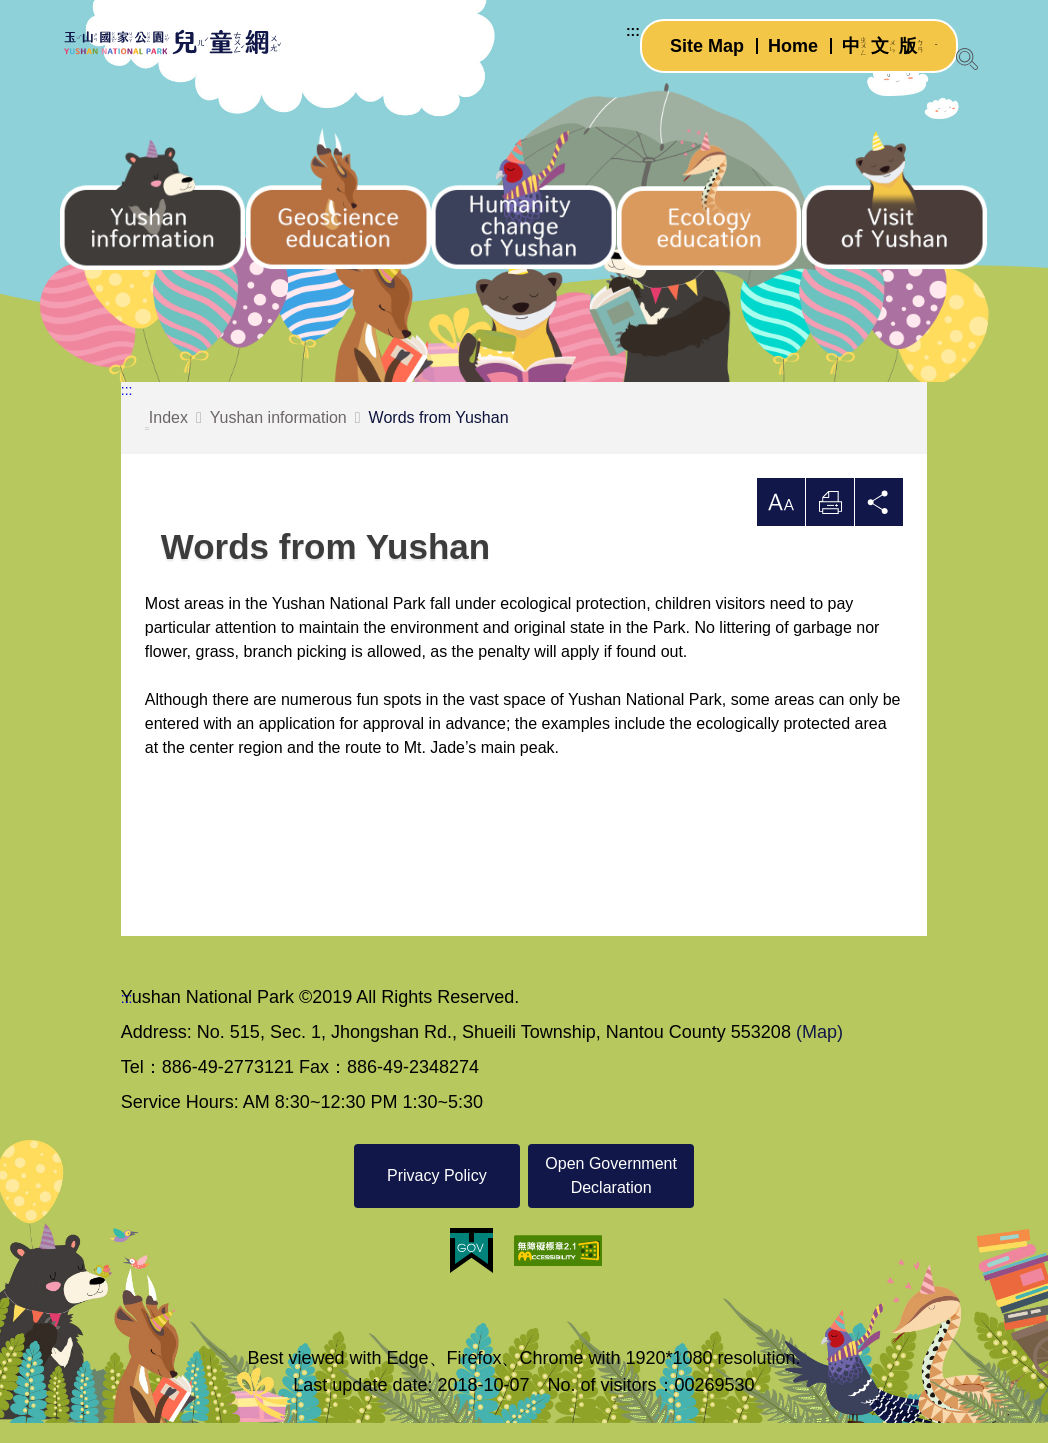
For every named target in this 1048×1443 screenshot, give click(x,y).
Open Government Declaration (611, 1195)
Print (830, 522)
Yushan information (278, 437)
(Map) (819, 1052)
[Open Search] (967, 59)
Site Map (687, 59)
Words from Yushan (439, 437)
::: (613, 44)
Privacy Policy (437, 1195)
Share (879, 522)
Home (773, 59)
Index (166, 439)
